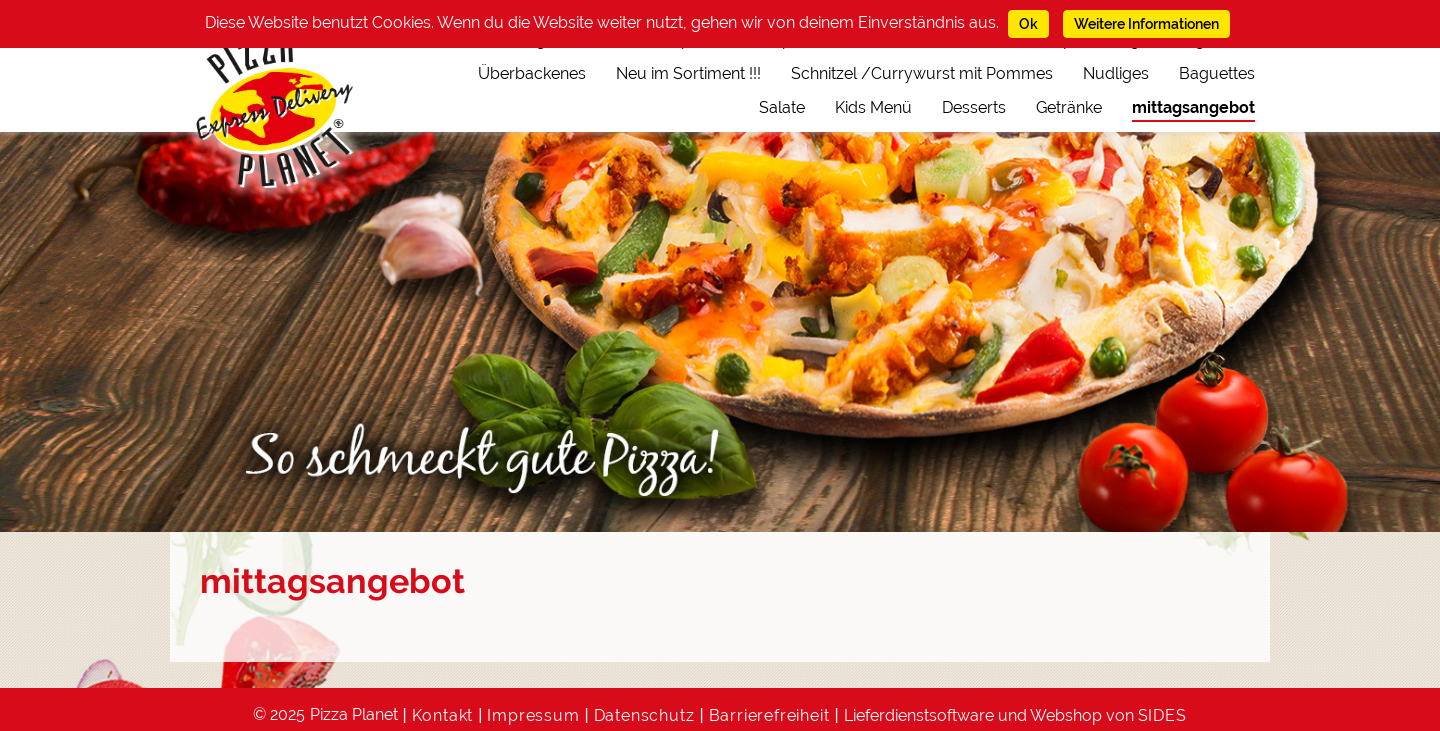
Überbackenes (532, 73)
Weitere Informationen (1146, 24)
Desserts (974, 107)
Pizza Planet (354, 714)
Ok (1028, 24)
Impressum (533, 715)
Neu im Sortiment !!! (688, 73)
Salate (782, 107)
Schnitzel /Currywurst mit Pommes (922, 73)
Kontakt (443, 715)
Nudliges (1116, 73)
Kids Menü (873, 107)
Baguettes (1217, 73)
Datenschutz (644, 715)
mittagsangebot (1193, 107)
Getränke (1069, 107)
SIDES (1162, 715)
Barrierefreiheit (769, 715)
